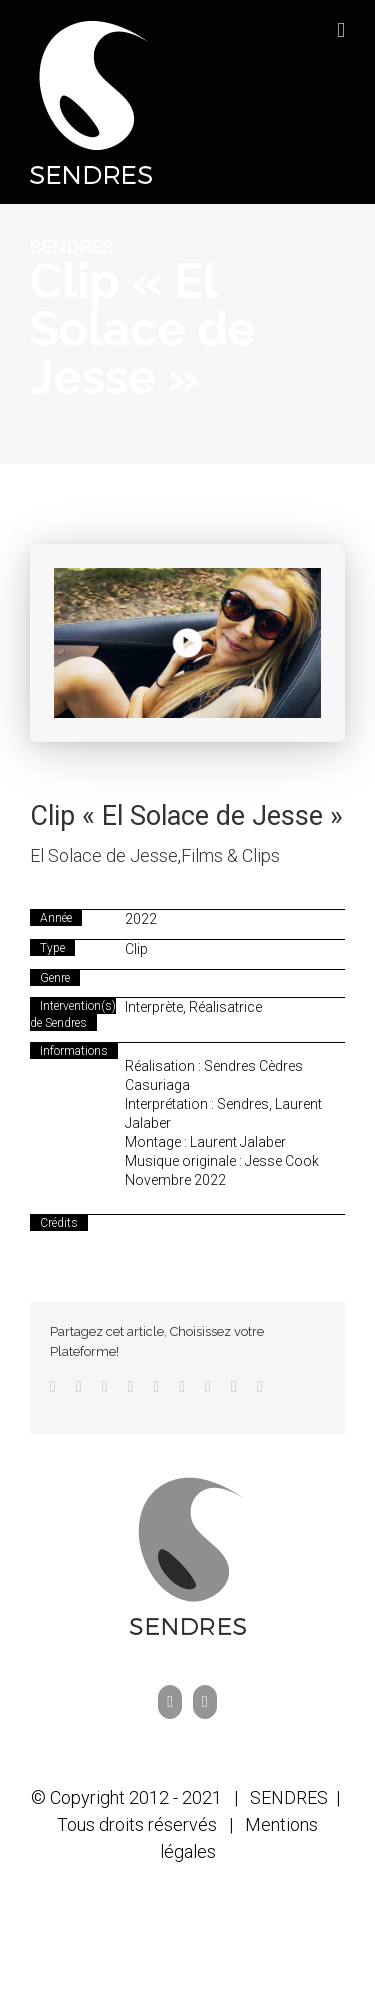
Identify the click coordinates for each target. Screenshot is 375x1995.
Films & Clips (230, 855)
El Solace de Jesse (104, 855)
